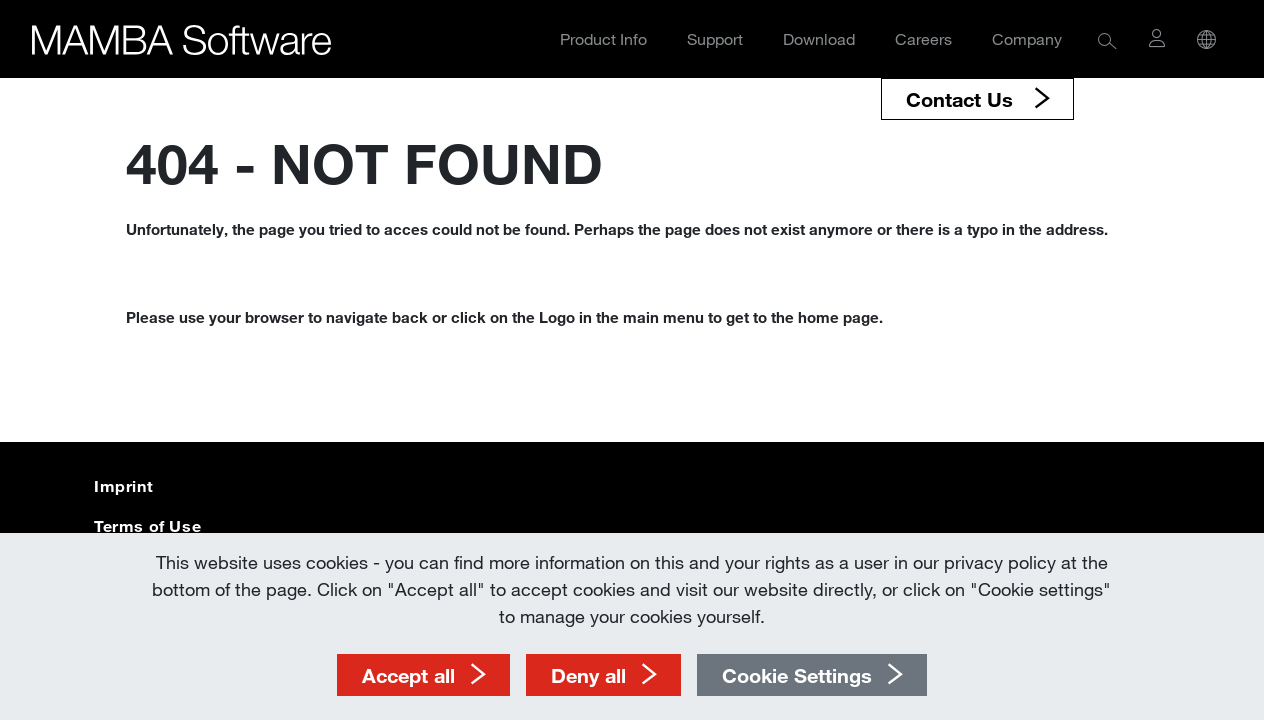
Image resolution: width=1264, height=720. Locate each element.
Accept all (408, 675)
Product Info (603, 38)
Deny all (588, 675)
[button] (1107, 39)
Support (715, 38)
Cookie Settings (797, 675)
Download (819, 38)
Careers (923, 38)
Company (1027, 38)
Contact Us (962, 99)
